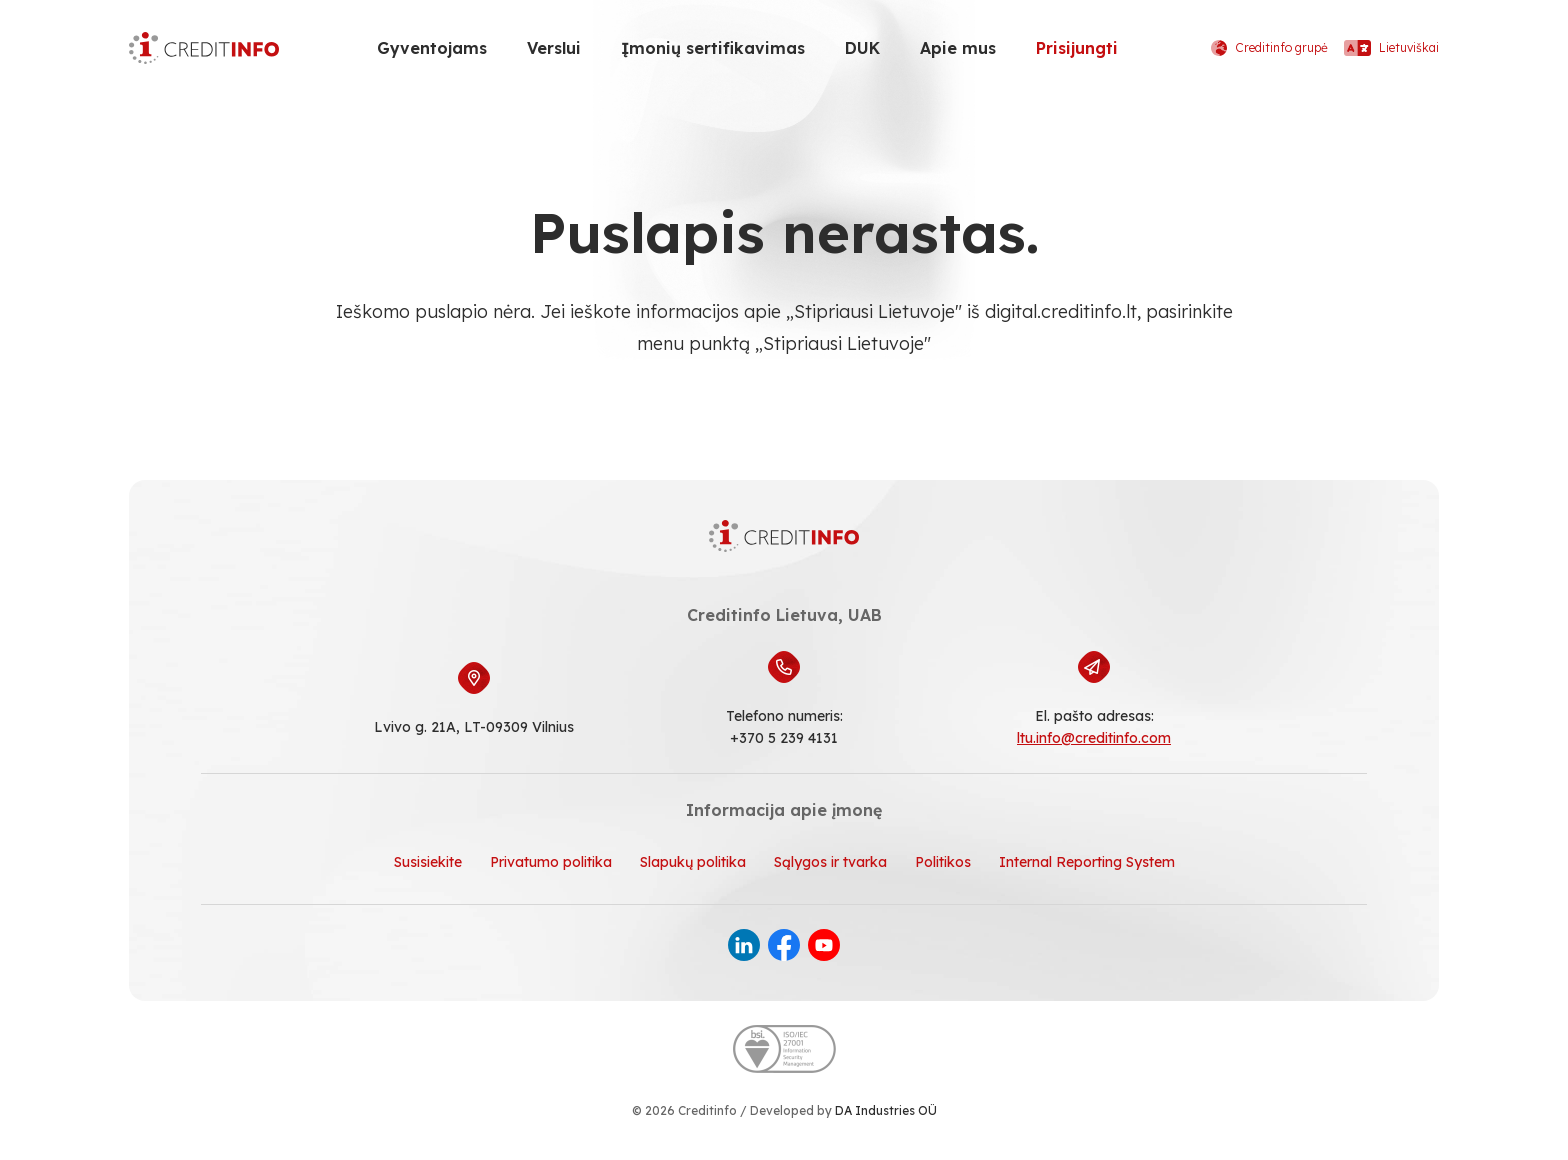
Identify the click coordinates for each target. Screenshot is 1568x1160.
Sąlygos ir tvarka (830, 862)
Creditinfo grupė (1269, 48)
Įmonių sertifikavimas (713, 48)
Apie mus (958, 48)
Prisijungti (1077, 48)
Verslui (554, 48)
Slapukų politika (693, 862)
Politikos (943, 862)
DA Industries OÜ (886, 1110)
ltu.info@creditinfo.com (1094, 738)
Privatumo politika (551, 862)
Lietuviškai (1391, 48)
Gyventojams (432, 48)
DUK (862, 48)
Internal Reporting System (1087, 862)
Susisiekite (428, 862)
